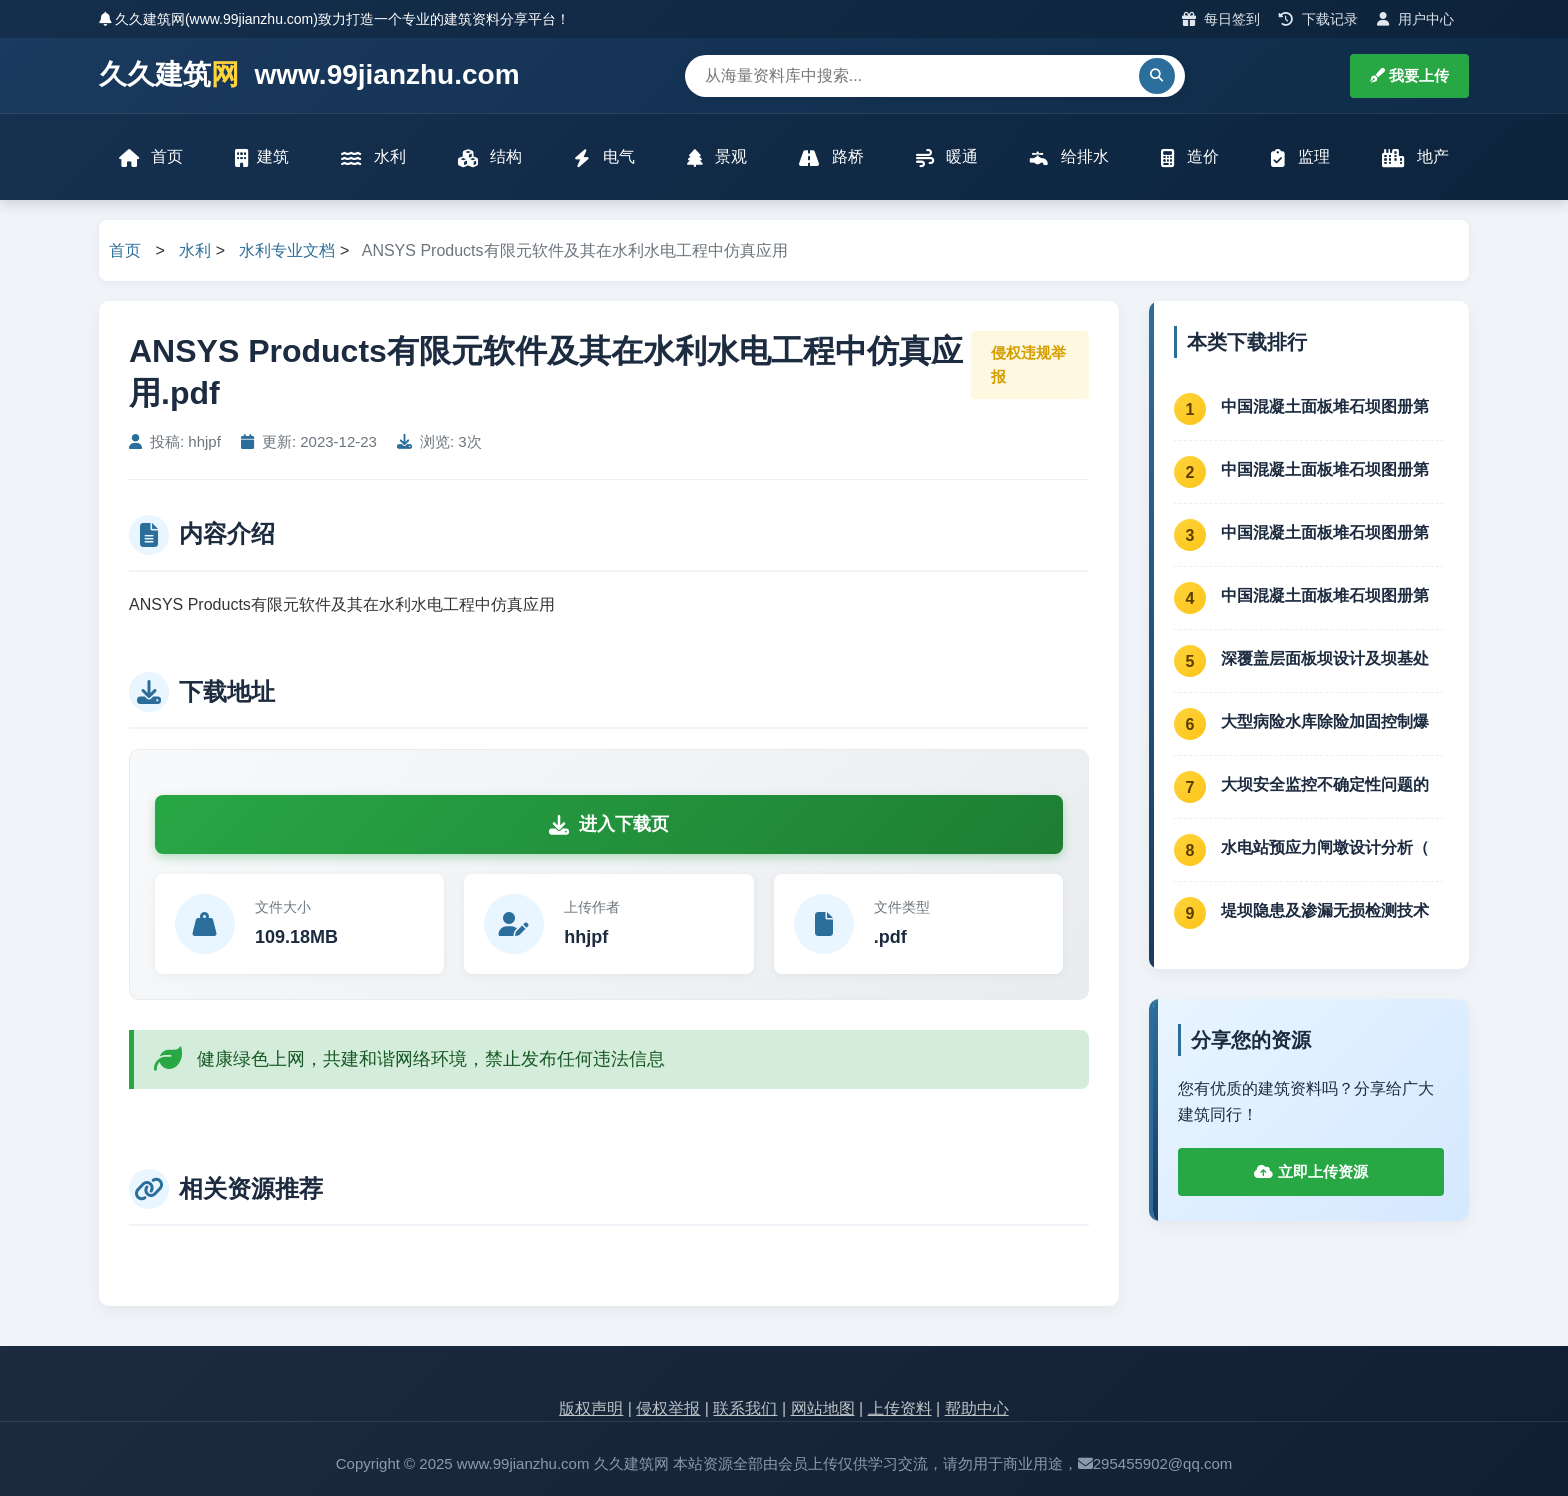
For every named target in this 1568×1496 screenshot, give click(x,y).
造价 (1190, 157)
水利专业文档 (287, 250)
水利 (373, 157)
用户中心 (1415, 19)
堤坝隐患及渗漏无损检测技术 (1325, 910)
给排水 (1069, 157)
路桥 (831, 157)
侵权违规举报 (1028, 364)
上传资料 (900, 1408)
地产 (1415, 157)
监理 (1300, 157)
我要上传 (1409, 75)
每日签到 (1221, 19)
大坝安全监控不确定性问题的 (1325, 784)
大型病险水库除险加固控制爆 (1325, 721)
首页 (151, 157)
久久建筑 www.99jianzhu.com (309, 75)
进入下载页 (609, 824)
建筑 (262, 157)
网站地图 (823, 1408)
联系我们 (745, 1408)
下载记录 (1318, 19)
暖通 (947, 157)
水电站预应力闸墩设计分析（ (1325, 847)
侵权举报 (668, 1408)
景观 (717, 157)
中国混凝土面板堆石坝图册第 (1325, 406)
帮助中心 (977, 1408)
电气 (604, 157)
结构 (490, 157)
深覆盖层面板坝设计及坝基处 (1325, 658)
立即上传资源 (1310, 1171)
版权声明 (591, 1408)
